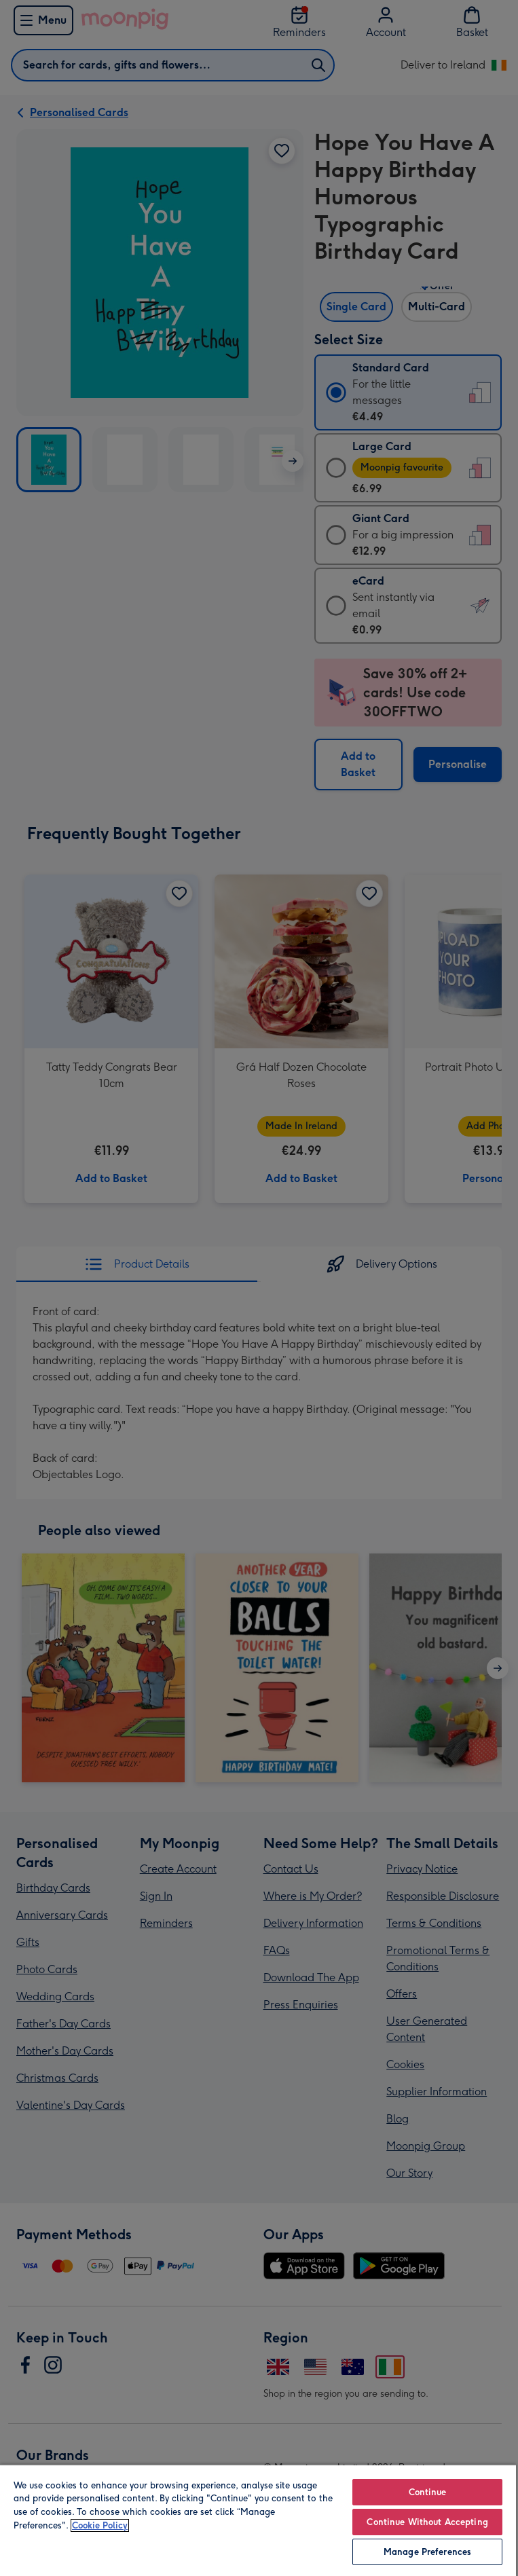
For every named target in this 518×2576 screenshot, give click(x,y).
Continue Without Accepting (427, 2522)
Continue (428, 2492)
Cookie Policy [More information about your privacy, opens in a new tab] (100, 2525)
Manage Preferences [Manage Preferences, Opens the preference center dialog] (427, 2552)
